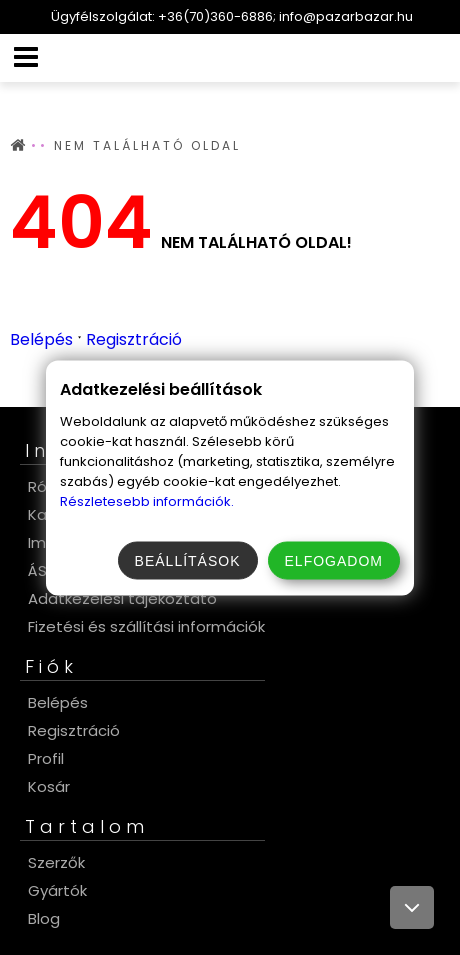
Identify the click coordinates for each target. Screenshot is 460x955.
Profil (46, 758)
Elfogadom (334, 560)
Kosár (49, 786)
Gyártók (57, 890)
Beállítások (188, 560)
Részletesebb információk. (147, 500)
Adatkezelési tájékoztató (122, 598)
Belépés (41, 339)
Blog (44, 918)
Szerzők (56, 862)
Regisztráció (134, 339)
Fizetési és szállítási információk (146, 626)
